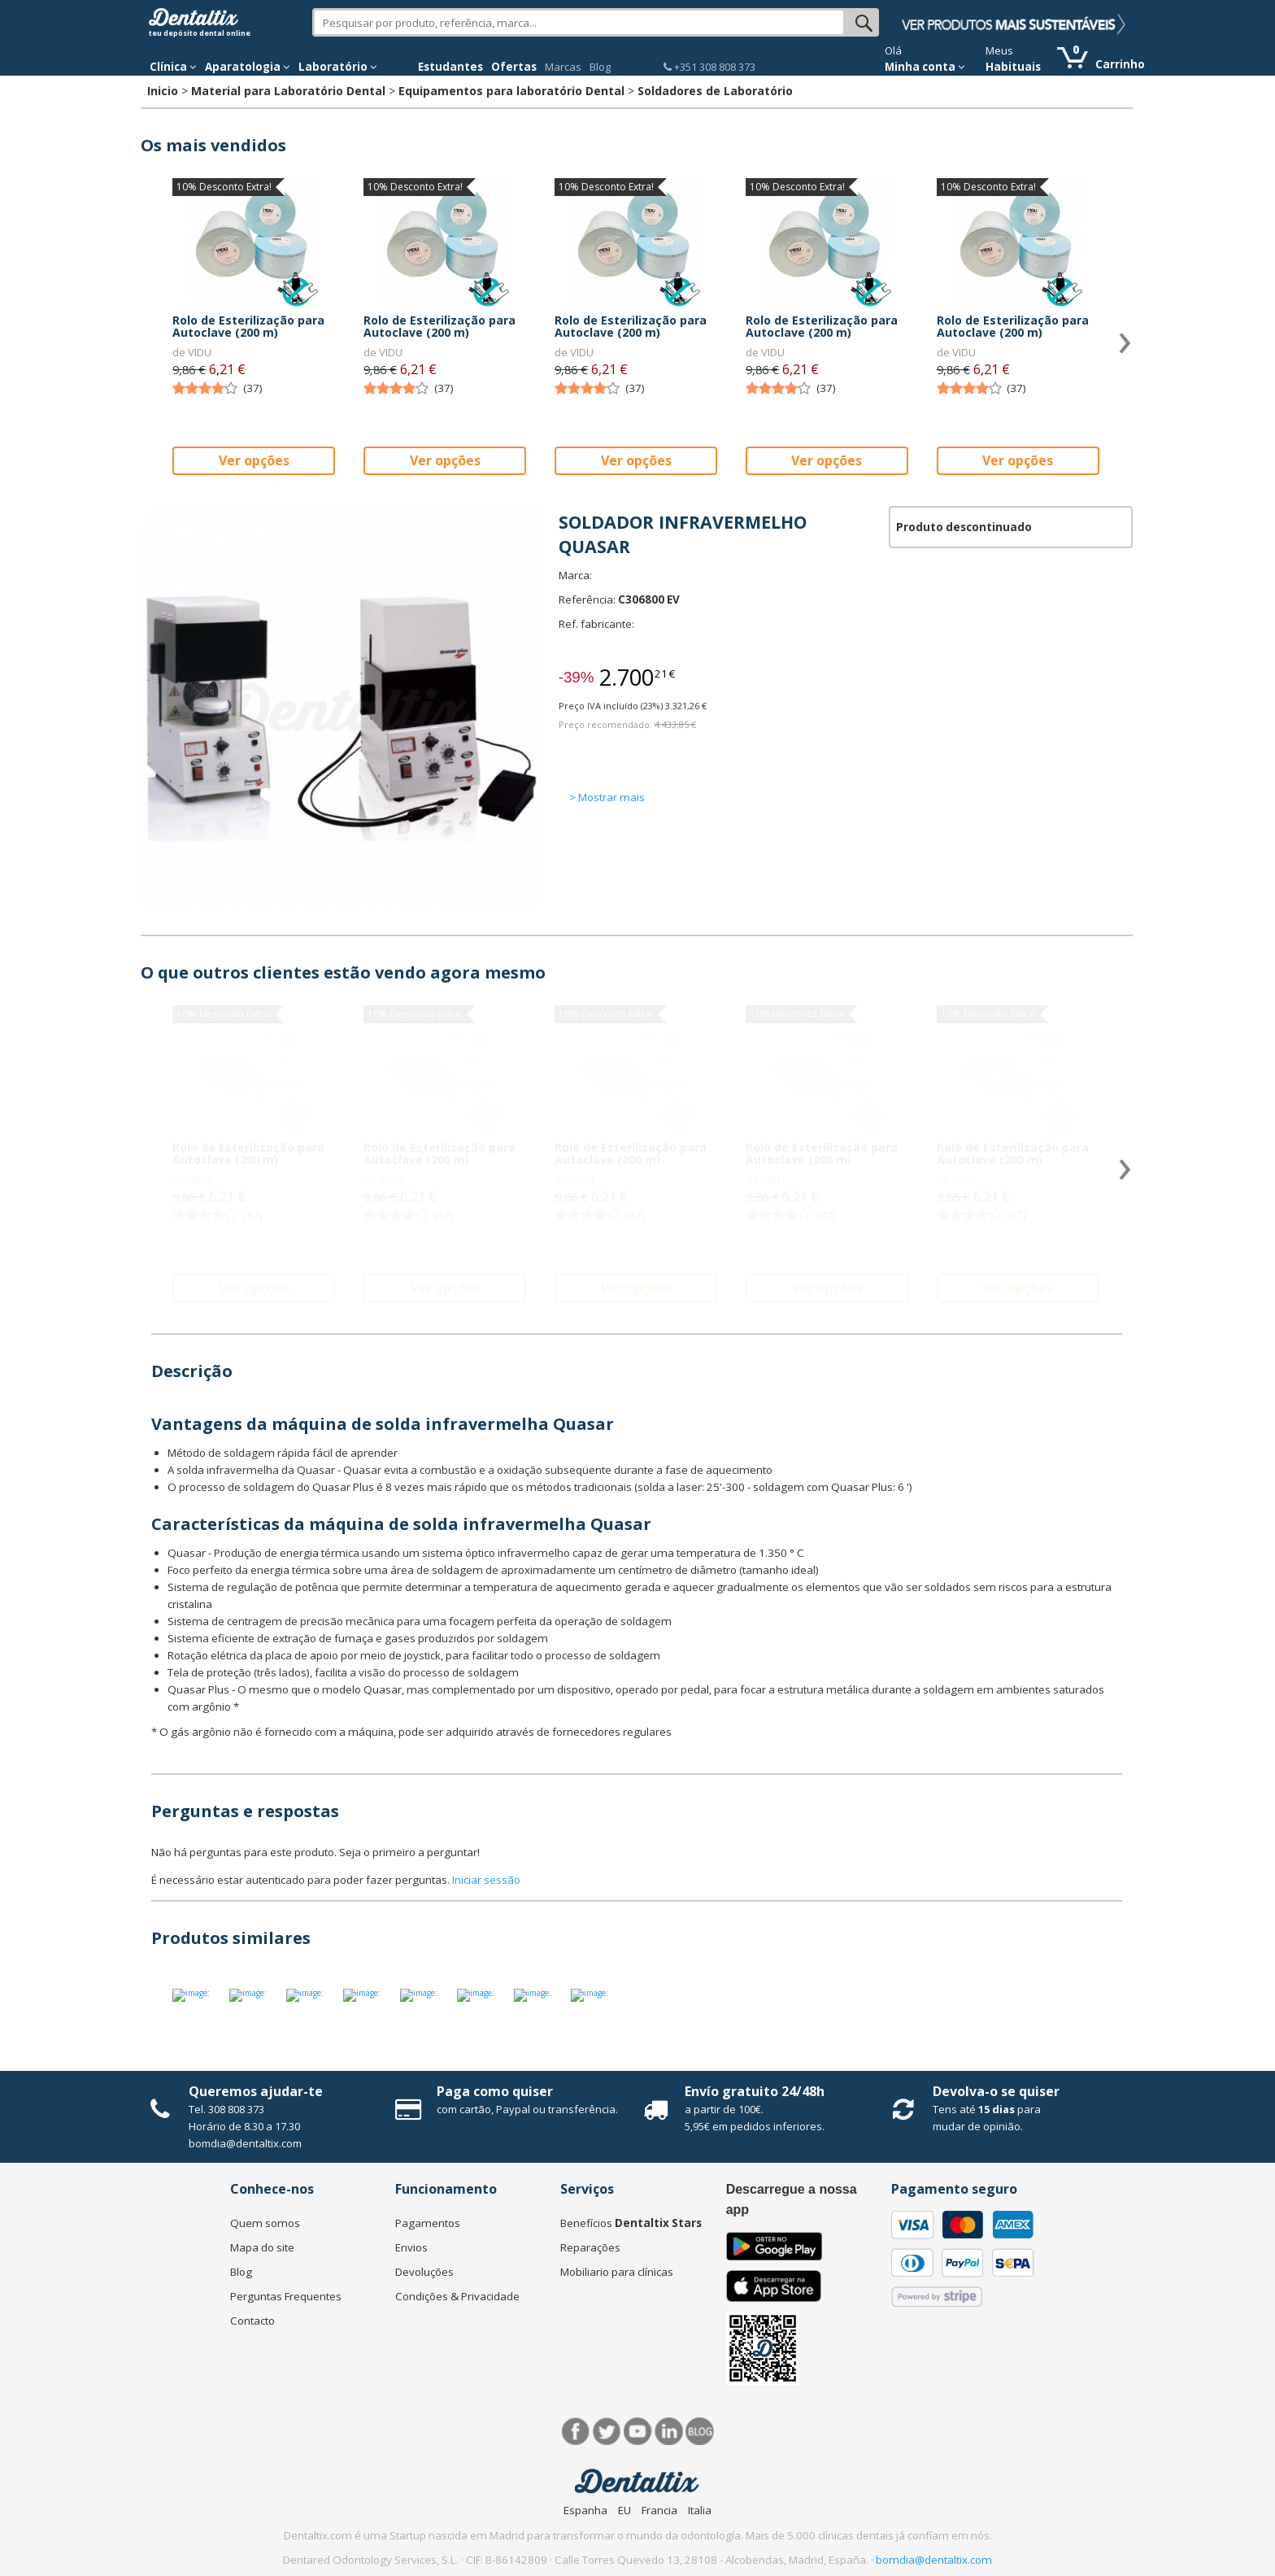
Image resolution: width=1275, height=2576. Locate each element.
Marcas (563, 66)
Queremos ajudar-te (256, 2091)
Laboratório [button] (337, 66)
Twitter (607, 2431)
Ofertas (514, 66)
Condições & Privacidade (457, 2296)
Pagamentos (427, 2223)
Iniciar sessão (486, 1879)
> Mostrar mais (607, 797)
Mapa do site (262, 2247)
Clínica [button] (173, 66)
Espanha (585, 2510)
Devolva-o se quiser (996, 2091)
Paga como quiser (495, 2091)
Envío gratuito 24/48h (755, 2091)
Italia (699, 2510)
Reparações (590, 2247)
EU (624, 2510)
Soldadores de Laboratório (715, 90)
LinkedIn (669, 2431)
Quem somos (265, 2223)
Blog (600, 66)
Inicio (162, 90)
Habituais (1013, 66)
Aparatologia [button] (247, 66)
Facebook (576, 2431)
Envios (411, 2247)
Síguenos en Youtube (638, 2431)
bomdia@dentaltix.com (245, 2143)
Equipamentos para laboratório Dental (511, 90)
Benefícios (631, 2223)
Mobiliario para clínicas (616, 2271)
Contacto (252, 2320)
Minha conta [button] (925, 66)
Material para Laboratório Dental (288, 90)
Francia (659, 2510)
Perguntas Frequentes (286, 2296)
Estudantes (450, 66)
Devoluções (424, 2271)
